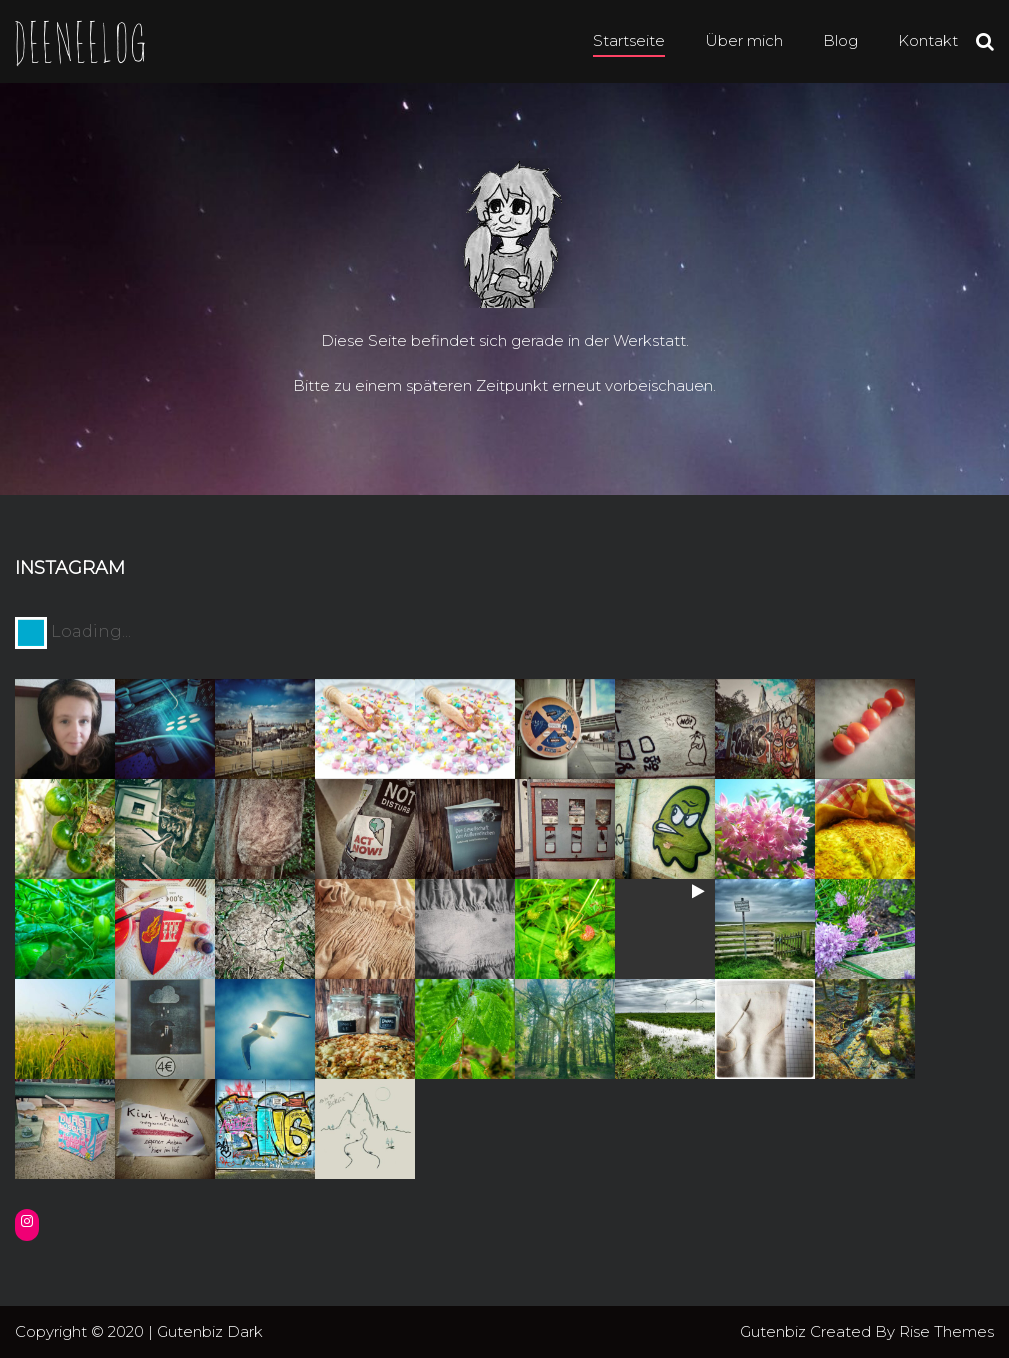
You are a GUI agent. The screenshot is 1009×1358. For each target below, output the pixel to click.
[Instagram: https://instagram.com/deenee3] (27, 1221)
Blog (840, 40)
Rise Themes (946, 1331)
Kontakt (928, 40)
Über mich (744, 40)
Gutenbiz (775, 1331)
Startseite (629, 40)
